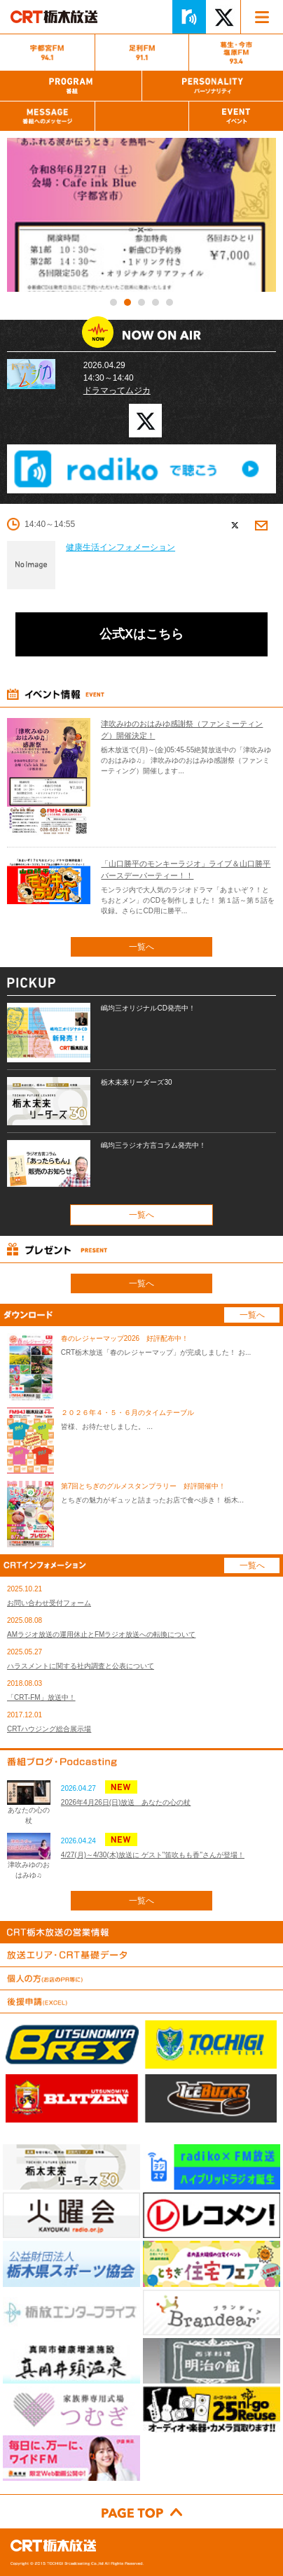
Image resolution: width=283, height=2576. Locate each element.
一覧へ (141, 947)
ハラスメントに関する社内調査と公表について (80, 1666)
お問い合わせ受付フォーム (49, 1603)
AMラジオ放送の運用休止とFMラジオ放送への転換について (101, 1634)
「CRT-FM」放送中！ (41, 1697)
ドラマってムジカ (117, 390)
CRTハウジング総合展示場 (49, 1729)
